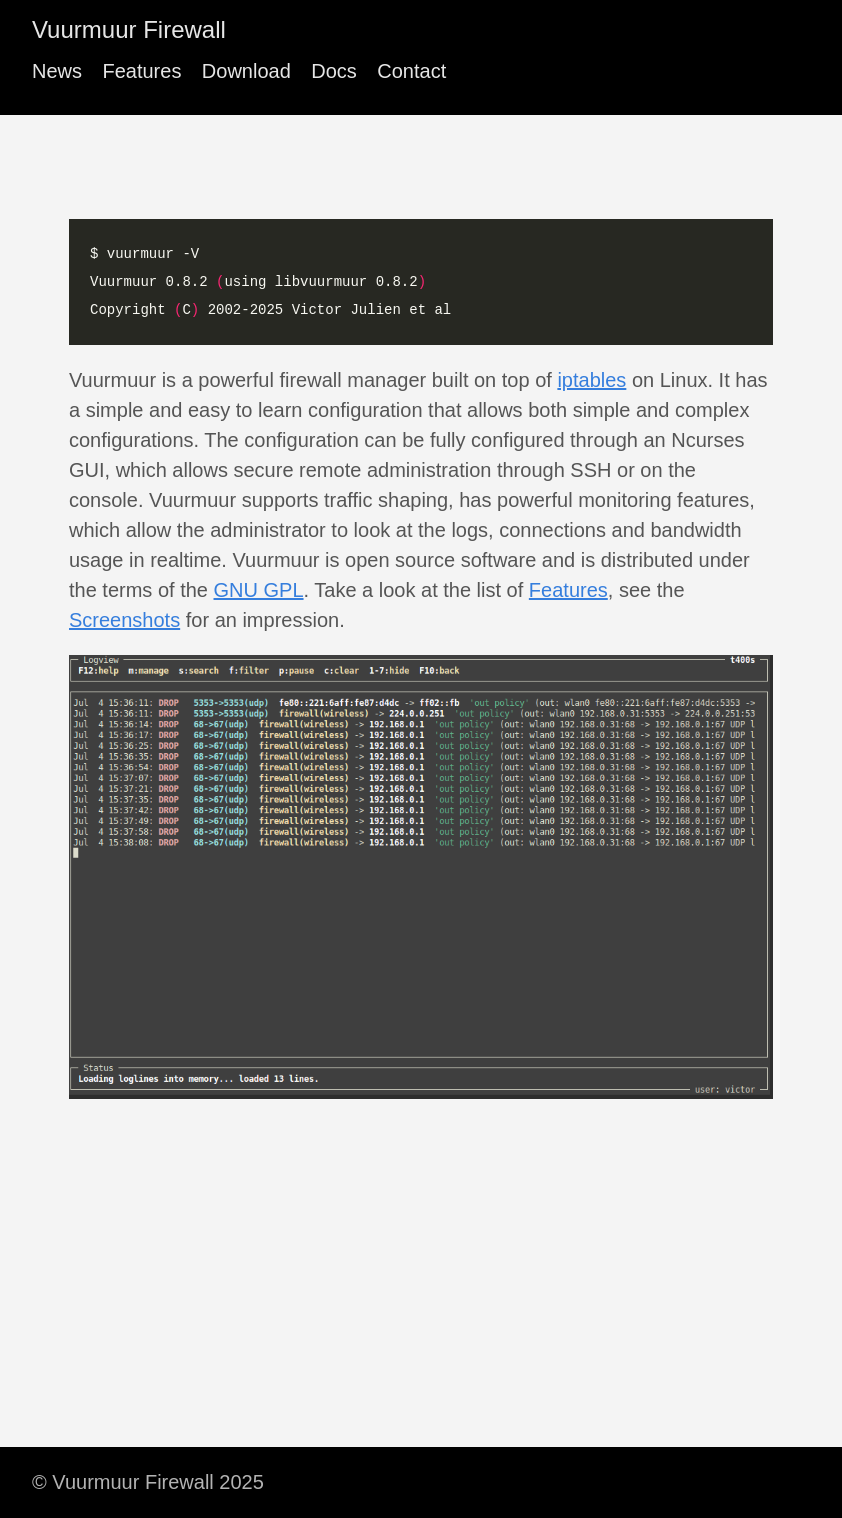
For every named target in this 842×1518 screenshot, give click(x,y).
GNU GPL (259, 590)
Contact (411, 71)
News (57, 71)
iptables (591, 380)
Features (141, 71)
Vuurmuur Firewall (129, 29)
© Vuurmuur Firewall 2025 (148, 1482)
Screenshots (124, 620)
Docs (334, 71)
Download (246, 71)
